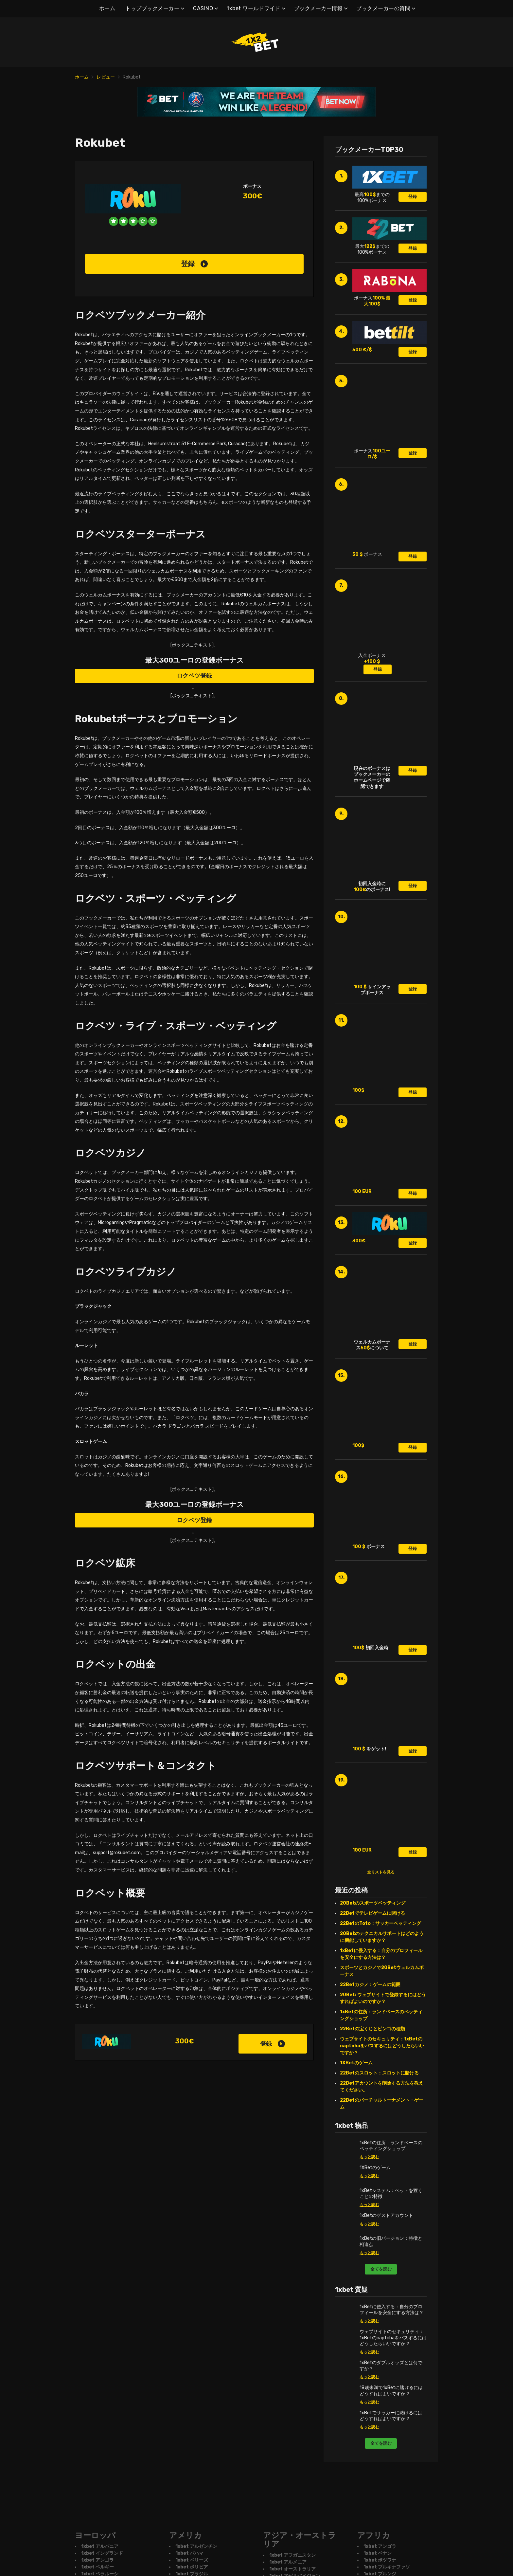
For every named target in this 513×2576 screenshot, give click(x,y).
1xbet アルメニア (288, 2562)
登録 (194, 264)
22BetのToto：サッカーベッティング (380, 1923)
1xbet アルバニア (99, 2546)
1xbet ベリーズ (191, 2560)
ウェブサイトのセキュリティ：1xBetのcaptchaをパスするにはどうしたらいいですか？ (382, 2045)
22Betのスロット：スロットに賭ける (379, 2073)
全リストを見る (381, 1872)
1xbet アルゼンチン (196, 2546)
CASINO (203, 8)
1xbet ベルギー (97, 2567)
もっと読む (369, 2157)
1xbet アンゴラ (97, 2560)
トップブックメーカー (152, 8)
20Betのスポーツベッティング (372, 1903)
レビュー (106, 77)
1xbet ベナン (377, 2553)
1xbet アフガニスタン (292, 2555)
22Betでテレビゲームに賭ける (372, 1913)
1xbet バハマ (189, 2553)
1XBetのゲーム (356, 2063)
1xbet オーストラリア (292, 2569)
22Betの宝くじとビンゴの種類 (372, 2029)
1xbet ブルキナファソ (386, 2567)
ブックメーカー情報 (318, 8)
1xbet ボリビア (191, 2567)
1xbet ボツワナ (379, 2560)
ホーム (107, 8)
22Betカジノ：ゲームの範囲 (370, 1984)
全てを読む (381, 2269)
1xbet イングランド (102, 2553)
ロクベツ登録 (194, 675)
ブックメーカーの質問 (383, 8)
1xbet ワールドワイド (253, 8)
